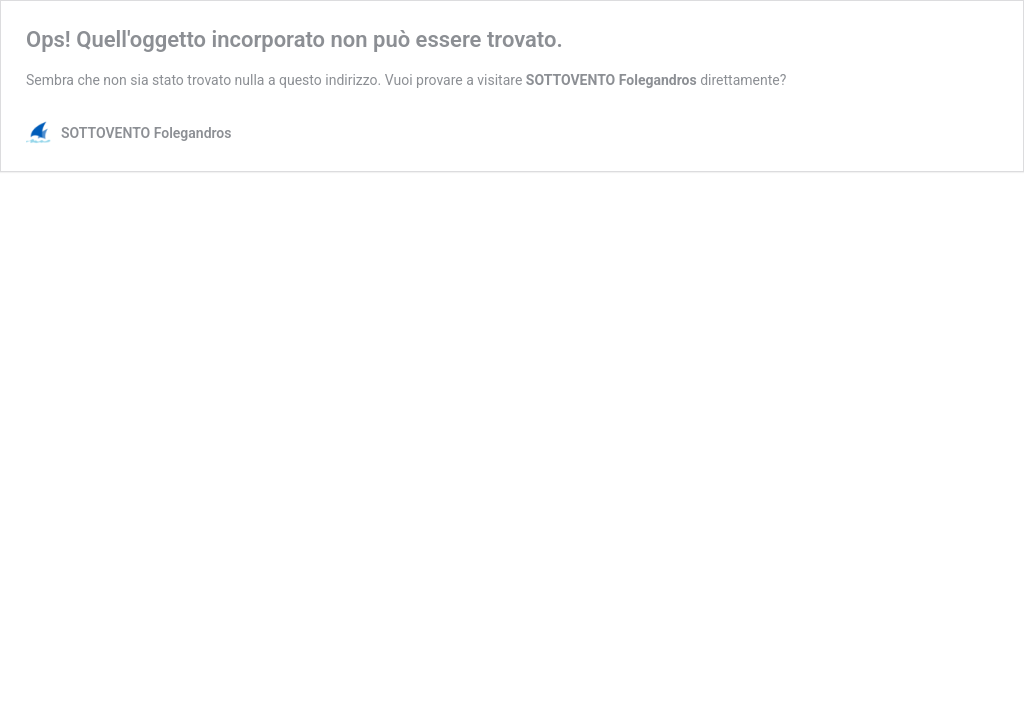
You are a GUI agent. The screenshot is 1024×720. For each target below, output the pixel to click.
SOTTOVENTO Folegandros (611, 80)
